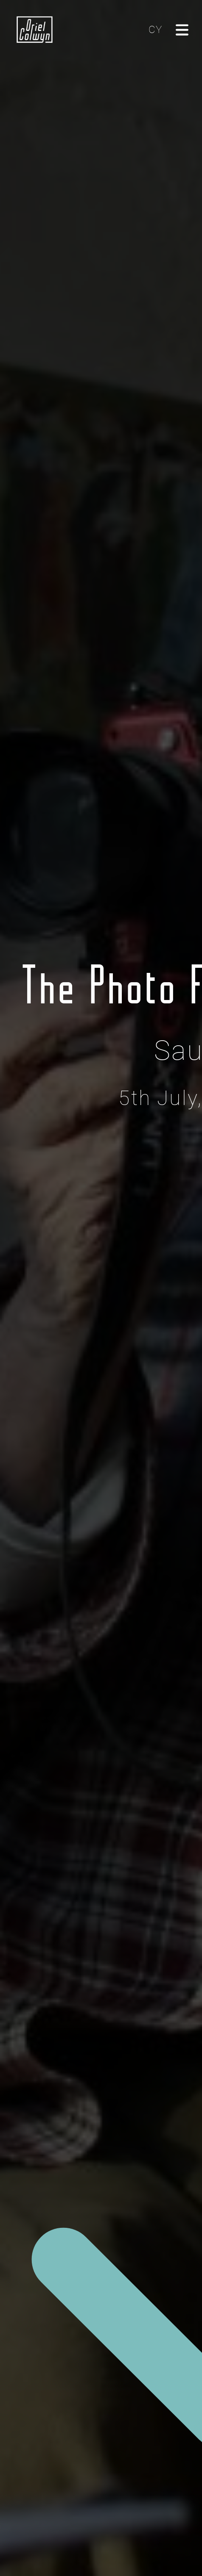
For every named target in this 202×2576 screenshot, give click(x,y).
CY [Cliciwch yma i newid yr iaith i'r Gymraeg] (155, 30)
